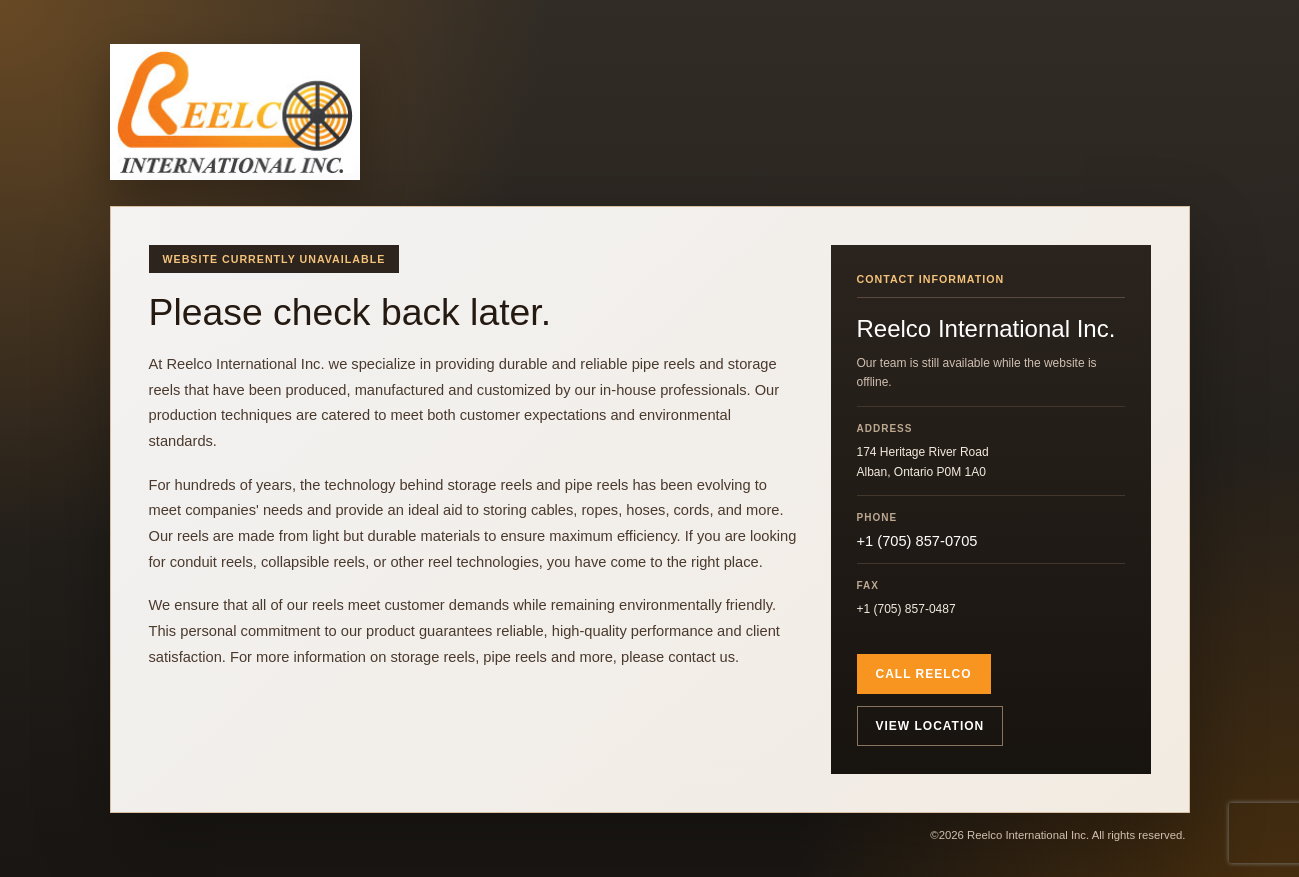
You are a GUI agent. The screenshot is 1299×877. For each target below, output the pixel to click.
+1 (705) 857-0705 (917, 541)
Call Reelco (924, 674)
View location (930, 726)
